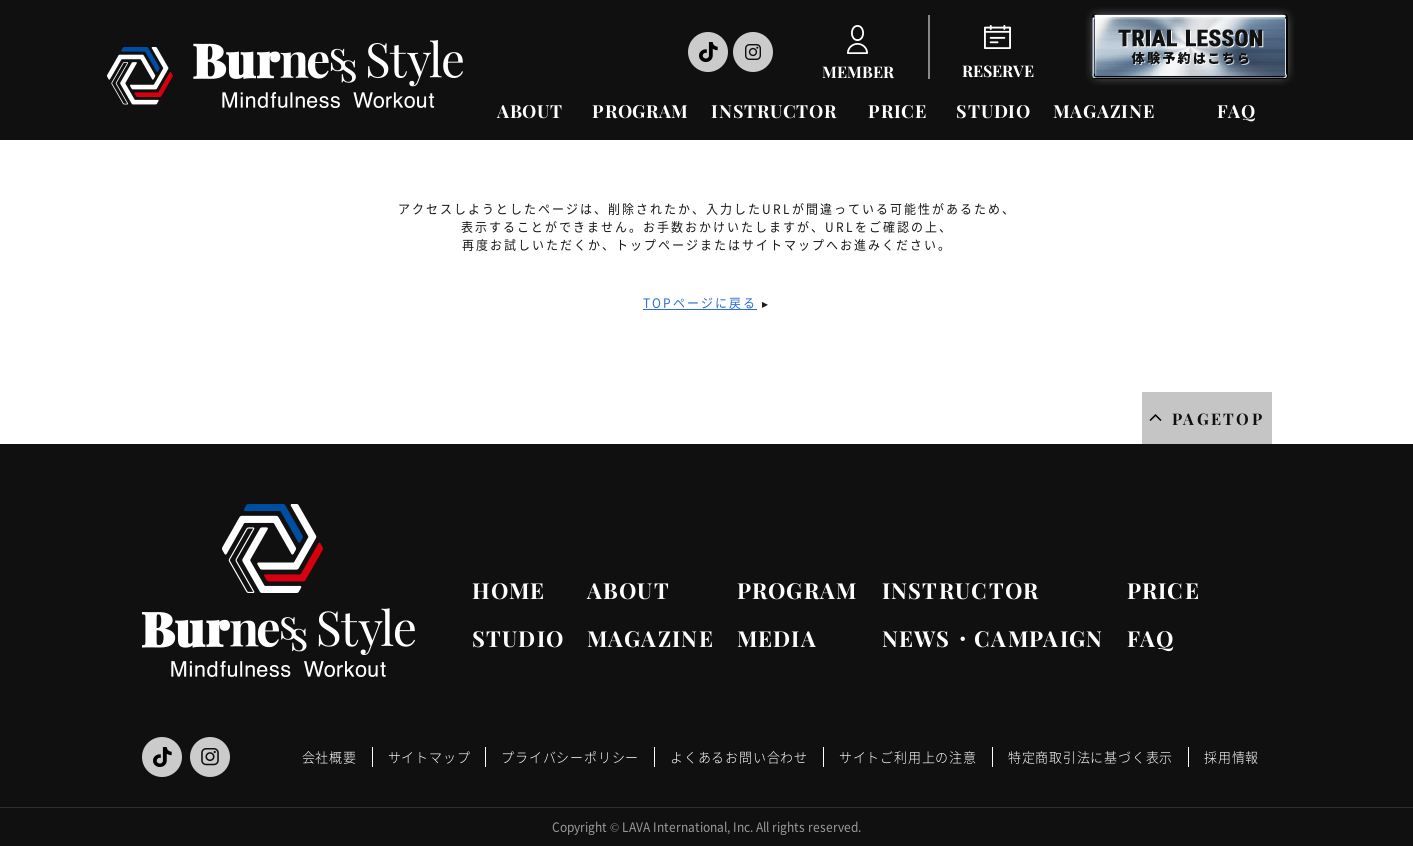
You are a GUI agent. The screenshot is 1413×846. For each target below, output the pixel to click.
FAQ (1236, 111)
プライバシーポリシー (570, 756)
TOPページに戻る (700, 303)
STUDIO (993, 111)
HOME (509, 590)
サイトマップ (429, 756)
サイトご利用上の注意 (908, 756)
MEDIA (777, 638)
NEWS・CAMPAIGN (993, 638)
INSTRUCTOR (773, 111)
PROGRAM (640, 111)
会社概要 (329, 756)
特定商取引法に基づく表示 (1090, 756)
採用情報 (1231, 756)
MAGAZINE (1104, 111)
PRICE (897, 111)
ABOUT (530, 111)
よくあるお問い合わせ (739, 756)
